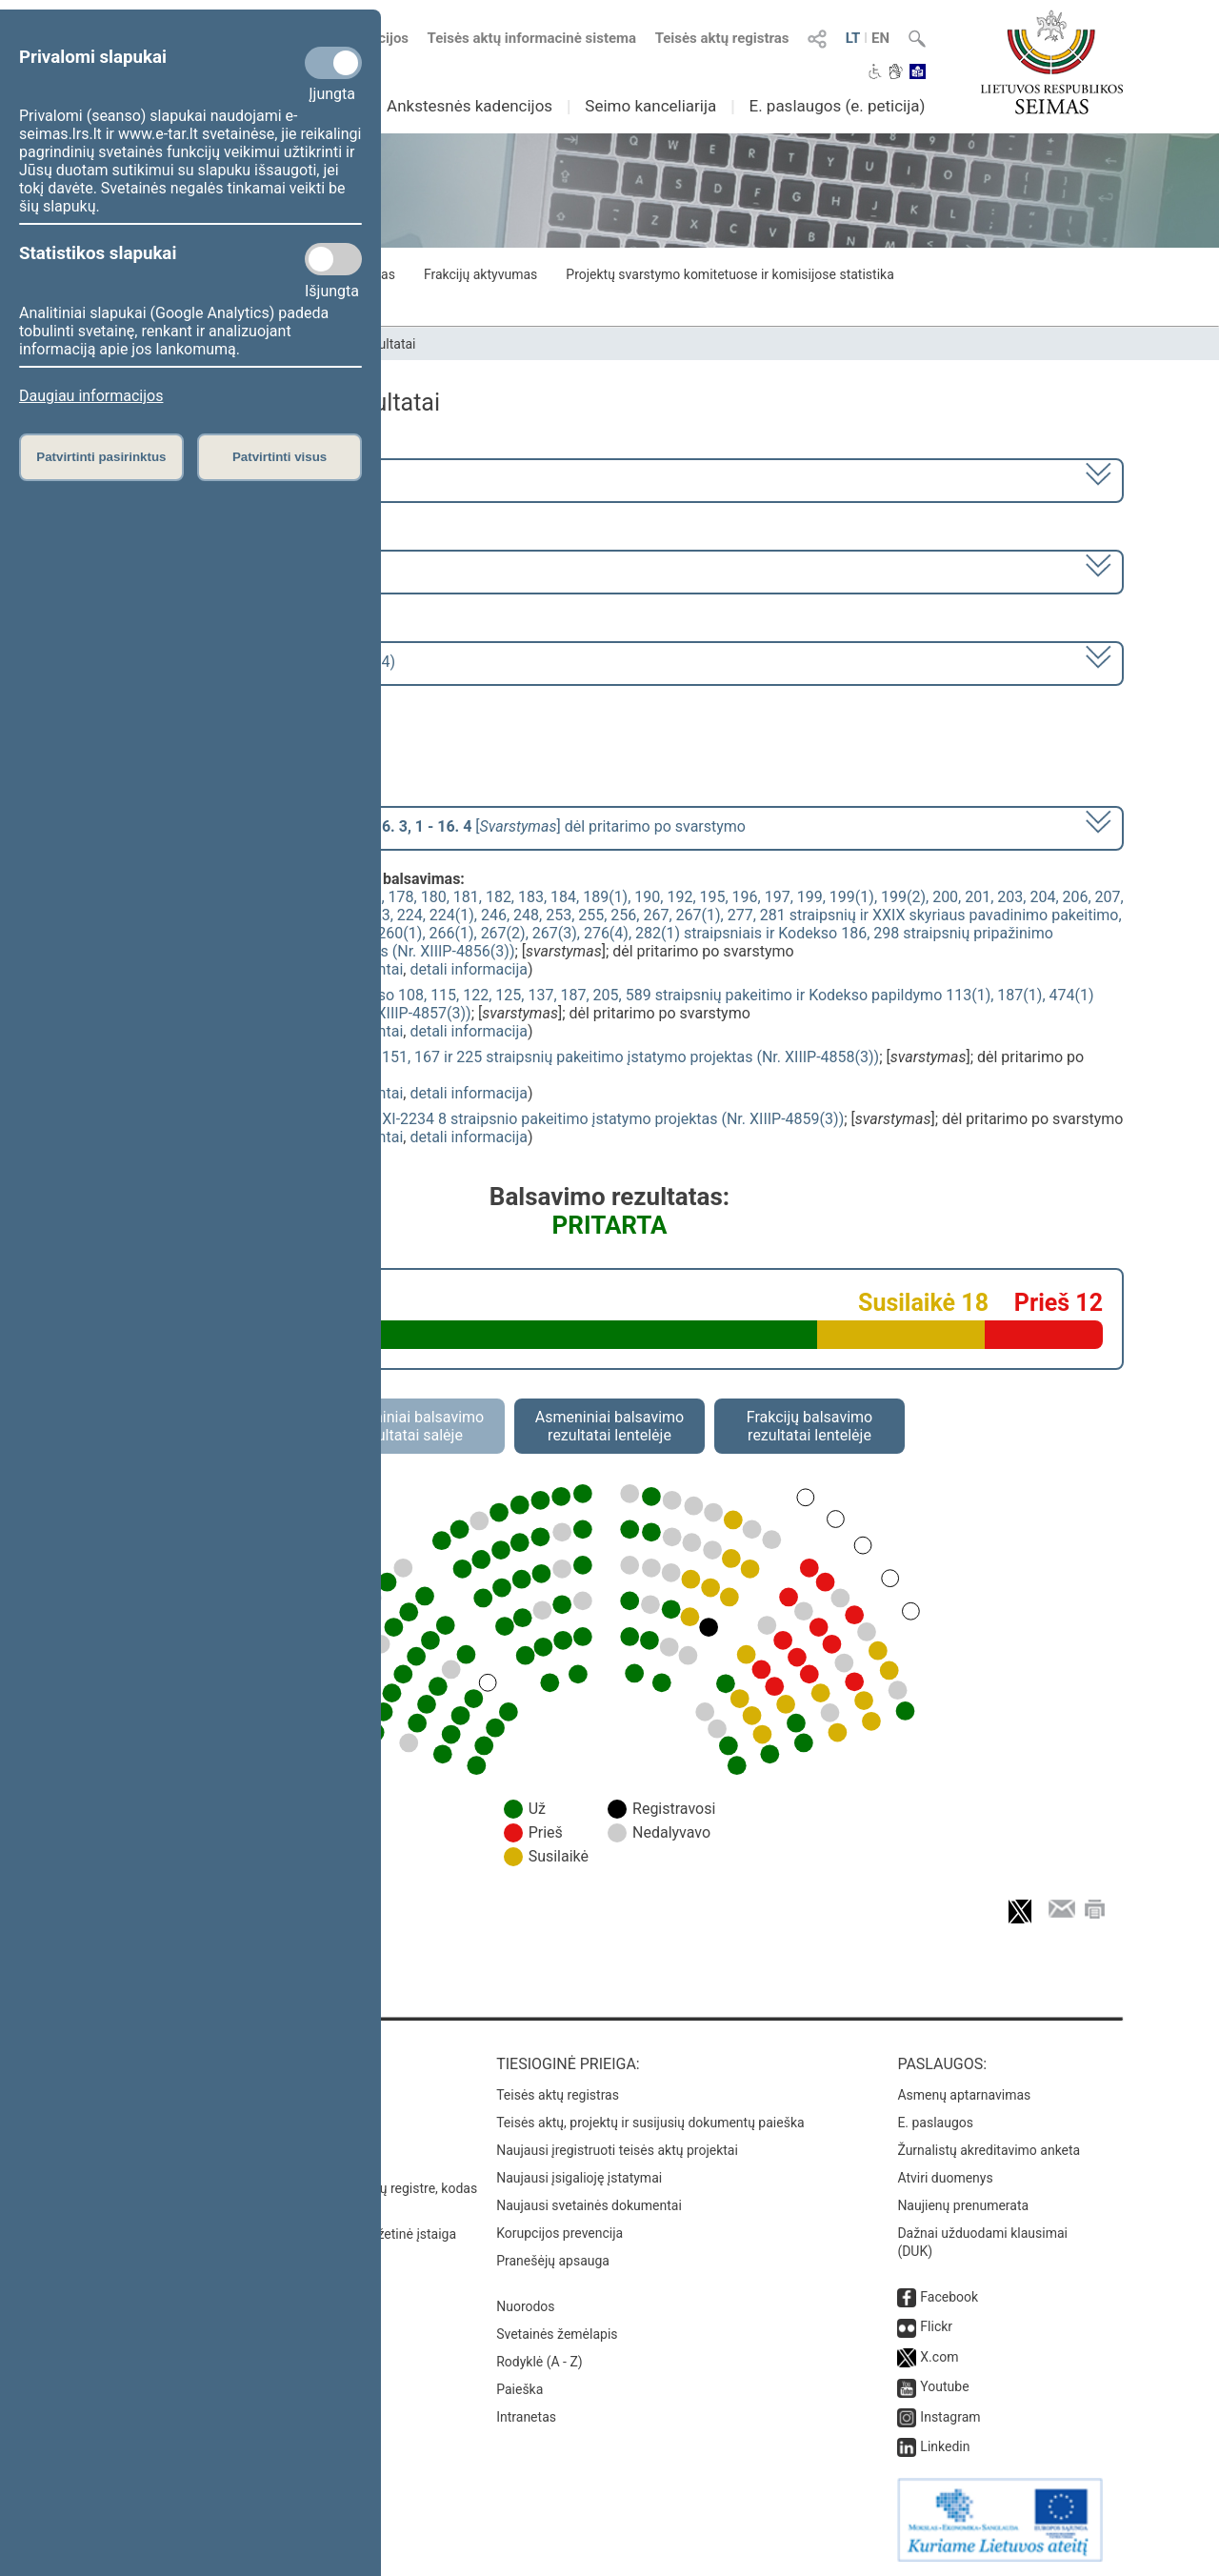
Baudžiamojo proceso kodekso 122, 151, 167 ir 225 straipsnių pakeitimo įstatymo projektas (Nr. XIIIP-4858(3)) (508, 1057)
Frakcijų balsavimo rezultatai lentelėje (810, 1426)
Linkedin (944, 2446)
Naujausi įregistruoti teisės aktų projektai (617, 2150)
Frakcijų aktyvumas (480, 274)
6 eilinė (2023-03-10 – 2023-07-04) (223, 570)
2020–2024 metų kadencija (199, 479)
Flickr (936, 2326)
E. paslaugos (935, 2122)
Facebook (949, 2296)
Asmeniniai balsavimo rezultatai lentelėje (609, 1426)
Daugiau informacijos (91, 396)
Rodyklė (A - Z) (539, 2361)
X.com (939, 2357)
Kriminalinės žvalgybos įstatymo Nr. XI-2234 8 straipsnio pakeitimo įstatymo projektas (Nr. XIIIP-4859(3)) (490, 1119)
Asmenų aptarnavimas (963, 2095)
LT (853, 38)
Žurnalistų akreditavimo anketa (988, 2150)
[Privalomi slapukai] (333, 63)
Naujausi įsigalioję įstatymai (579, 2177)
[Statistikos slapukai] (333, 259)
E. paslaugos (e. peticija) (837, 105)
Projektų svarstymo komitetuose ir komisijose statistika (729, 274)
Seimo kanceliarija (650, 105)
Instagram (950, 2417)
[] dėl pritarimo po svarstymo (426, 826)
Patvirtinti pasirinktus (101, 457)
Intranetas (526, 2417)
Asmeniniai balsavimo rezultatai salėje (409, 1426)
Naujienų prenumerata (963, 2205)
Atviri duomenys (944, 2177)
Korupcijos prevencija (559, 2233)
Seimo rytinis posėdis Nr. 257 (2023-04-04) (251, 662)
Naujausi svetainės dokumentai (589, 2205)
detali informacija (469, 969)
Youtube (944, 2386)
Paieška (519, 2389)
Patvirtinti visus (279, 457)
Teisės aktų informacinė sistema (532, 38)
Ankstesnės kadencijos (469, 105)
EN (880, 38)
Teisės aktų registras (722, 38)
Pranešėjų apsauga (553, 2260)
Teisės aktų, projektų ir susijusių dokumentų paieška (650, 2122)
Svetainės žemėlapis (556, 2334)
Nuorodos (525, 2306)
